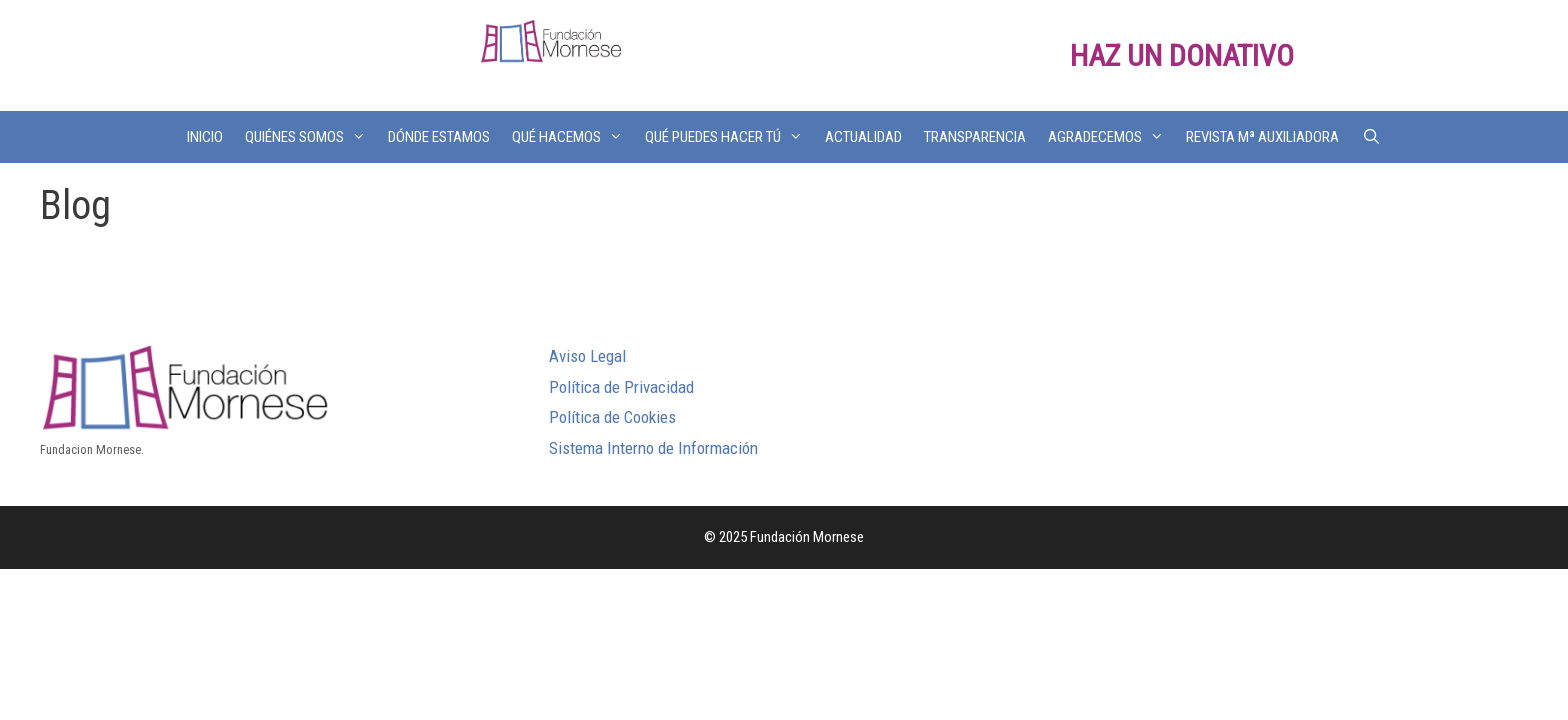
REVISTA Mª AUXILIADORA (1262, 137)
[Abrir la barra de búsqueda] (1370, 137)
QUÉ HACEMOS (573, 137)
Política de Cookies (612, 417)
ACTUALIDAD (863, 137)
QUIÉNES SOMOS (311, 137)
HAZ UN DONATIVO (1182, 55)
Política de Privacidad (621, 387)
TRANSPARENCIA (975, 137)
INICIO (205, 137)
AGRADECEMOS (1111, 137)
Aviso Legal (587, 356)
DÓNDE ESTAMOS (439, 137)
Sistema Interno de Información (653, 448)
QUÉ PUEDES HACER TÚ (729, 137)
